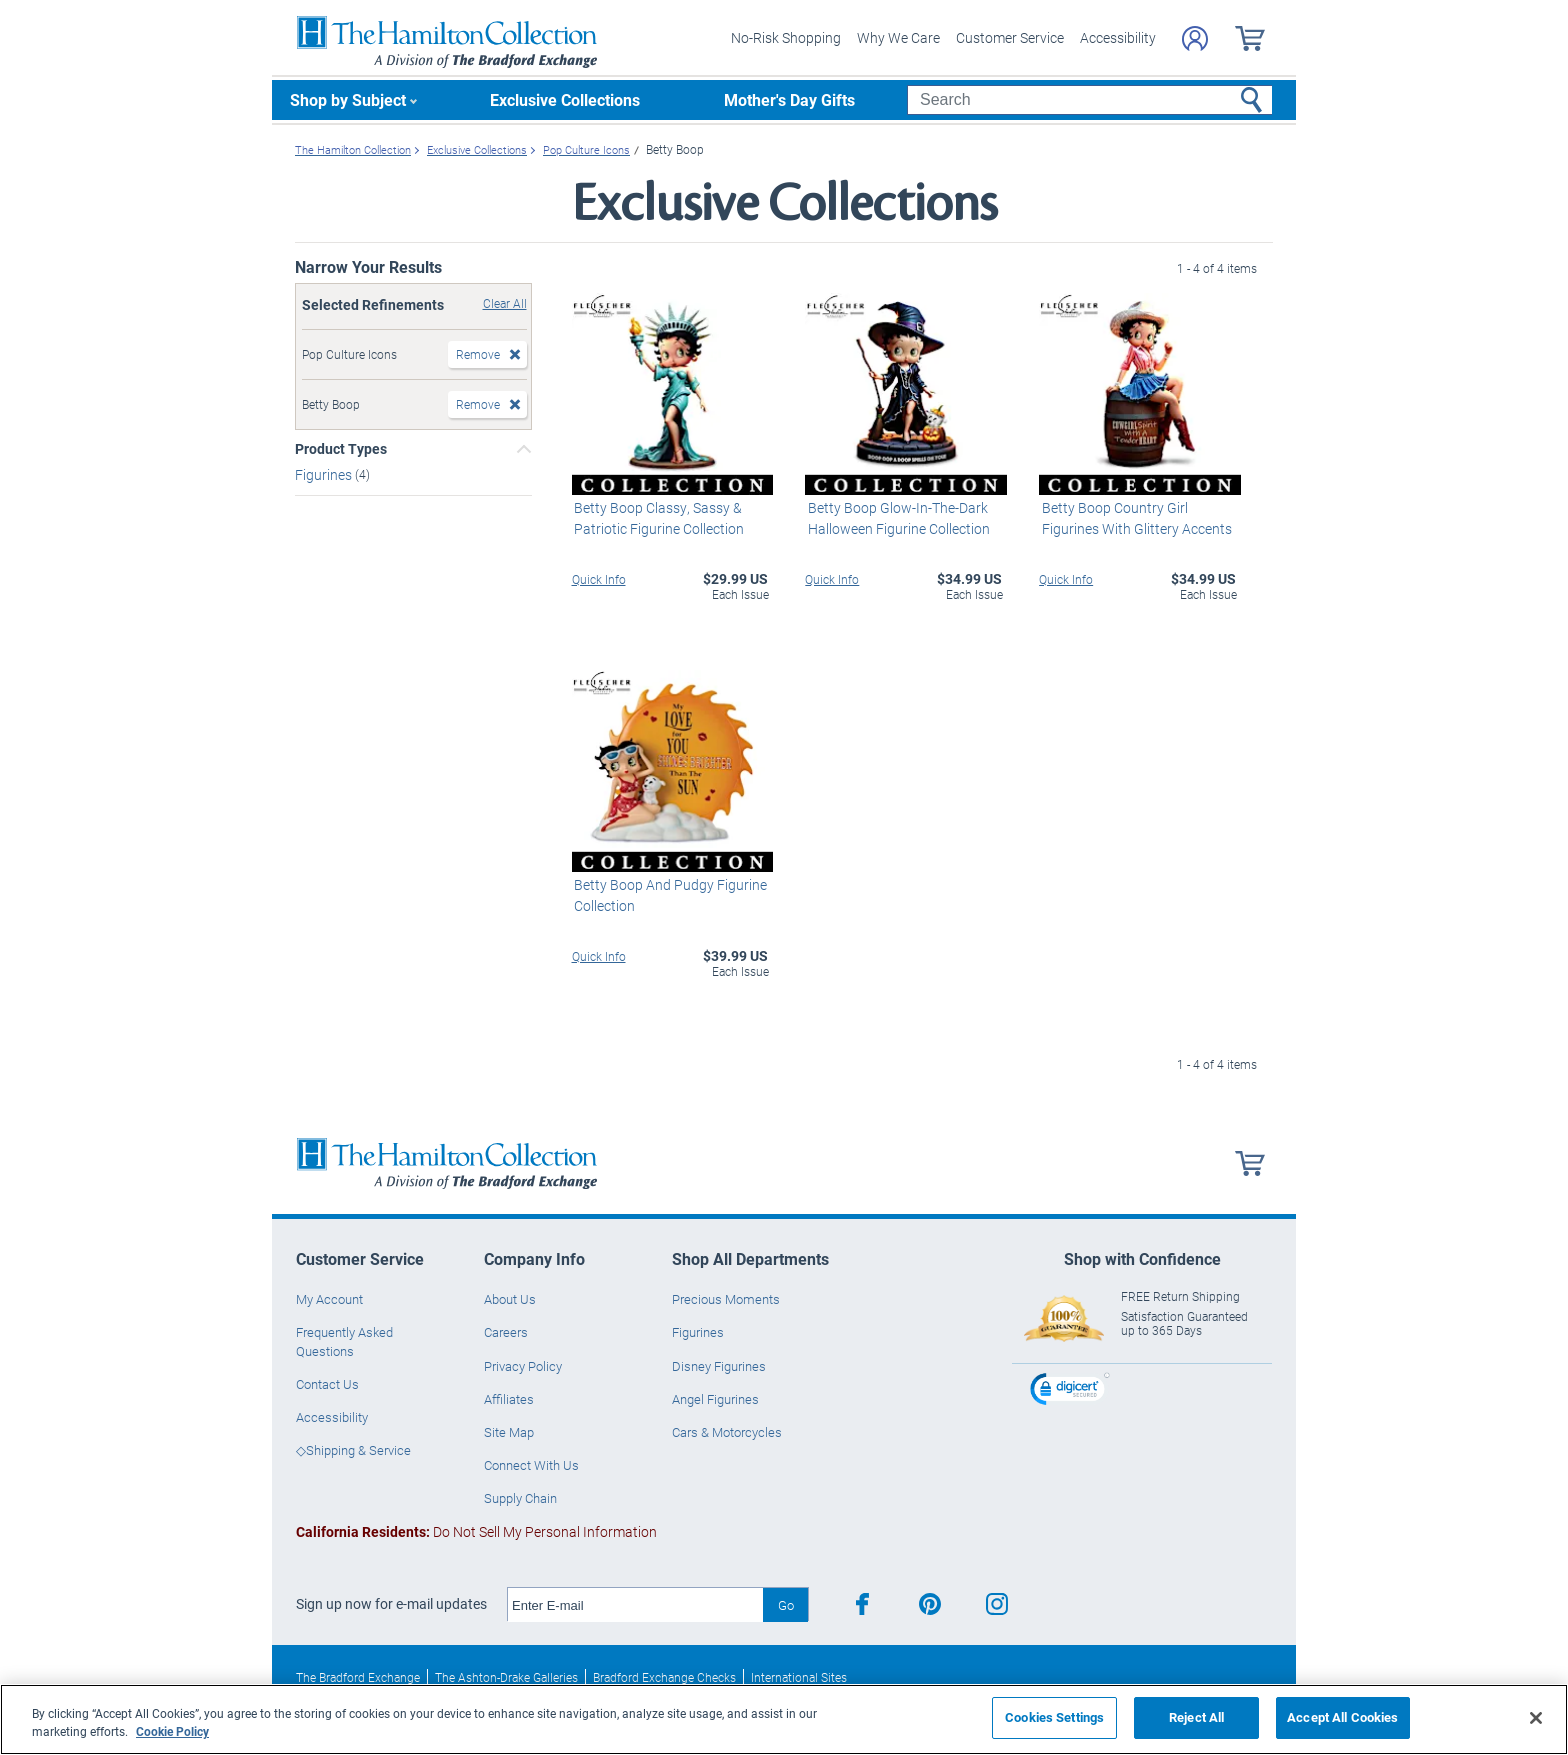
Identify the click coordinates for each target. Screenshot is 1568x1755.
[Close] (1536, 1718)
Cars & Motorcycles (727, 1432)
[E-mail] (635, 1605)
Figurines (325, 473)
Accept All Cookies (1342, 1717)
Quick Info (599, 578)
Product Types (341, 449)
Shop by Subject (348, 99)
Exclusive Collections (565, 99)
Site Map (509, 1432)
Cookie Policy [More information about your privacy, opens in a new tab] (172, 1731)
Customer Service (1010, 37)
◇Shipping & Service (353, 1450)
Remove (478, 354)
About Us (510, 1299)
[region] (784, 1719)
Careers (506, 1332)
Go (786, 1604)
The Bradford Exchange (358, 1677)
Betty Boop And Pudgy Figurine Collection (668, 894)
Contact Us (327, 1383)
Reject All (1196, 1717)
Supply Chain (520, 1498)
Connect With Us (531, 1465)
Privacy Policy (523, 1365)
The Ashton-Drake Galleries (506, 1677)
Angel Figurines (715, 1398)
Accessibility (1118, 37)
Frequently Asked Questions (344, 1341)
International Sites (799, 1677)
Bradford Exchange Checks (664, 1677)
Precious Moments (726, 1299)
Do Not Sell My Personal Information (476, 1531)
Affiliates (509, 1398)
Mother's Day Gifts (789, 99)
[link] (1070, 1390)
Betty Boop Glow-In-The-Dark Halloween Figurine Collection (896, 517)
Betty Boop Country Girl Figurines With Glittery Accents (1134, 517)
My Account (329, 1299)
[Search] (1089, 100)
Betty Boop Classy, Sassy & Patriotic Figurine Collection (657, 517)
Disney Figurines (719, 1365)
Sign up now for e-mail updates (391, 1604)
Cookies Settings (1054, 1717)
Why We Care (898, 37)
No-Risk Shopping (786, 37)
